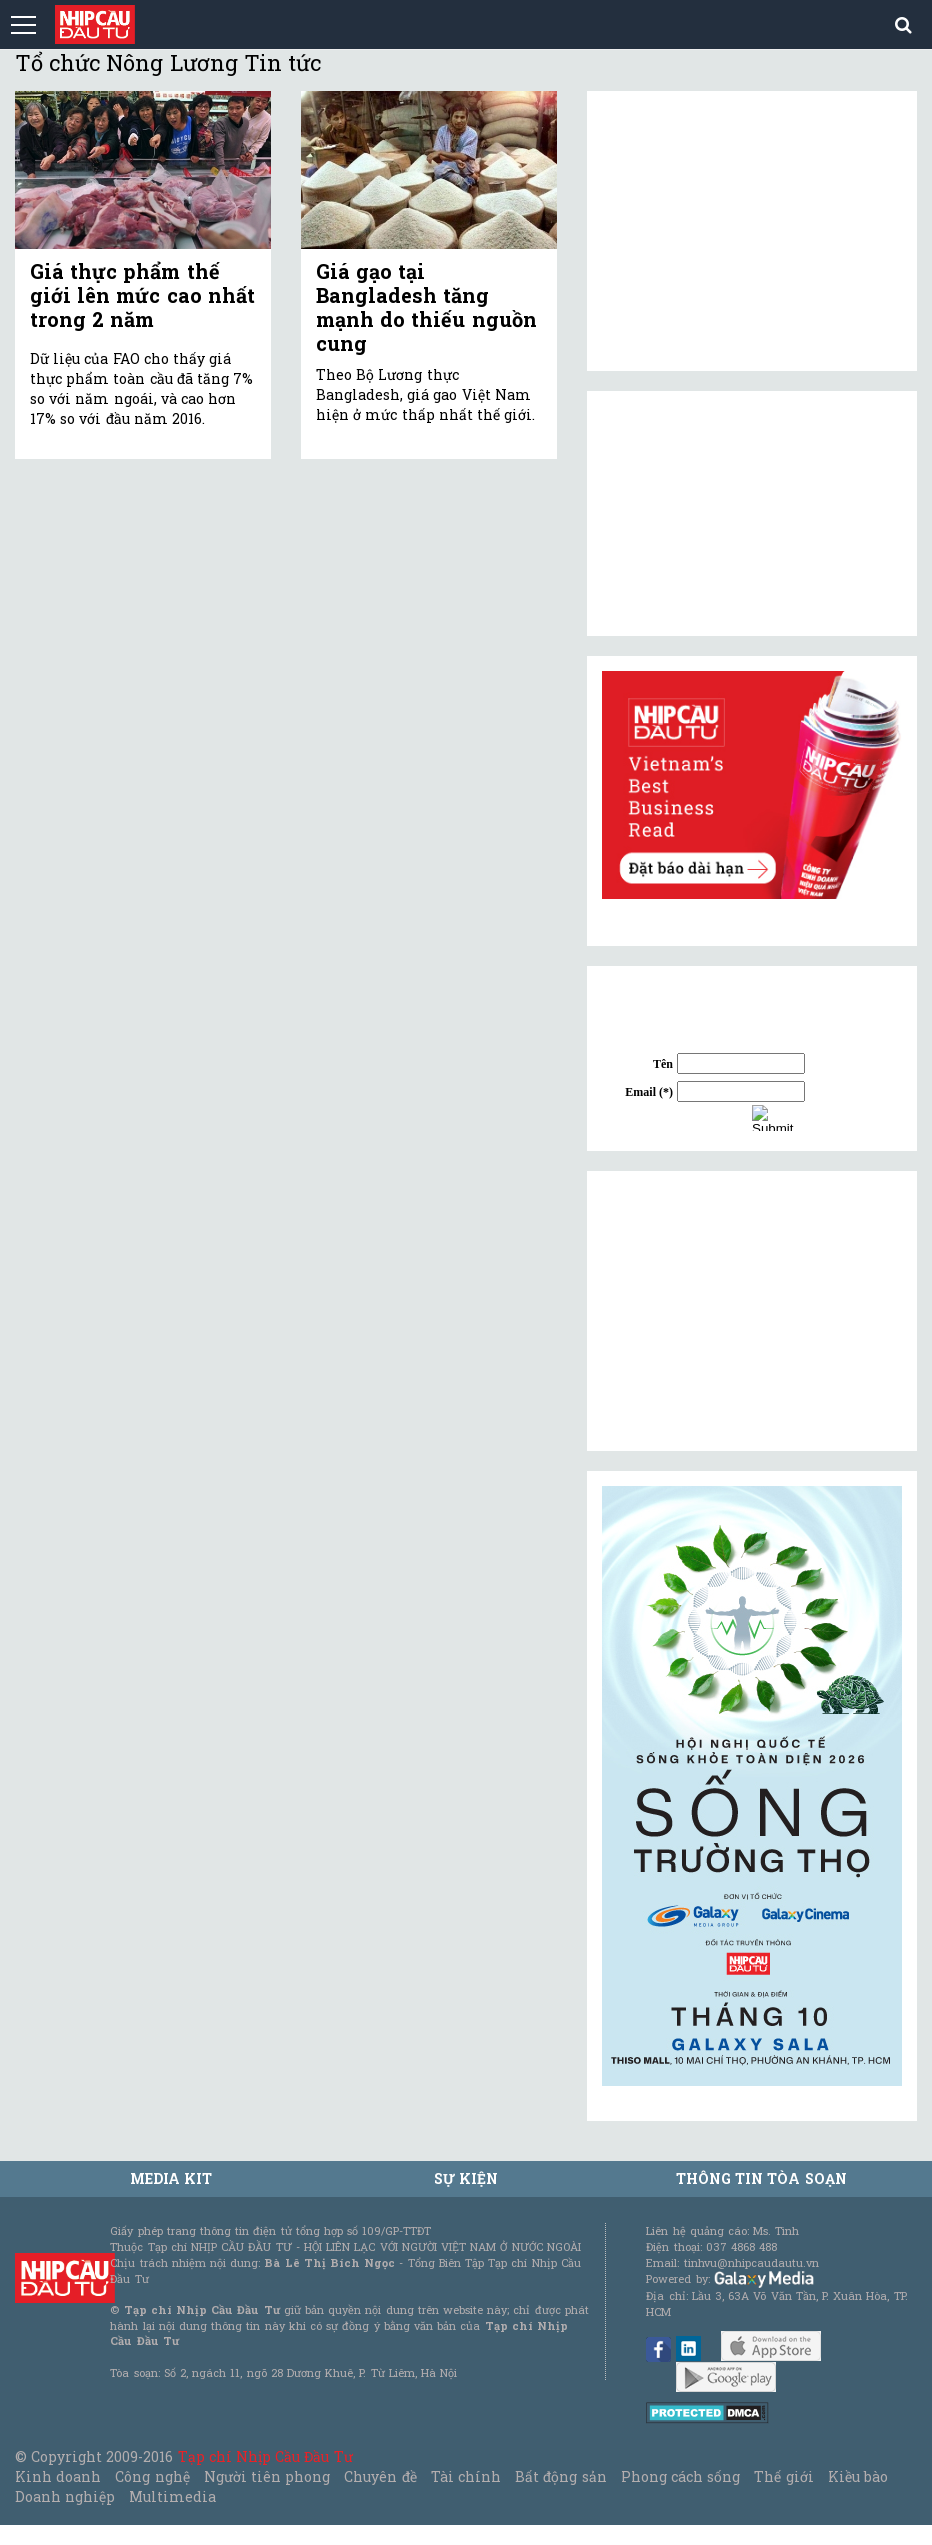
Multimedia (172, 2496)
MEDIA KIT (171, 2178)
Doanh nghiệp (65, 2496)
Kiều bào (858, 2476)
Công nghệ (152, 2476)
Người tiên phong (267, 2476)
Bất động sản (560, 2476)
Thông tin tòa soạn (761, 2178)
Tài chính (466, 2476)
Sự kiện (466, 2178)
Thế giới (783, 2476)
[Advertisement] (752, 1311)
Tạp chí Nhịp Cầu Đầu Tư (265, 2456)
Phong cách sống (680, 2476)
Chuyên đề (380, 2476)
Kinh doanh (58, 2476)
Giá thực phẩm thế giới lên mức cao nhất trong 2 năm (142, 295)
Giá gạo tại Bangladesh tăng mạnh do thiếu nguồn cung (426, 307)
